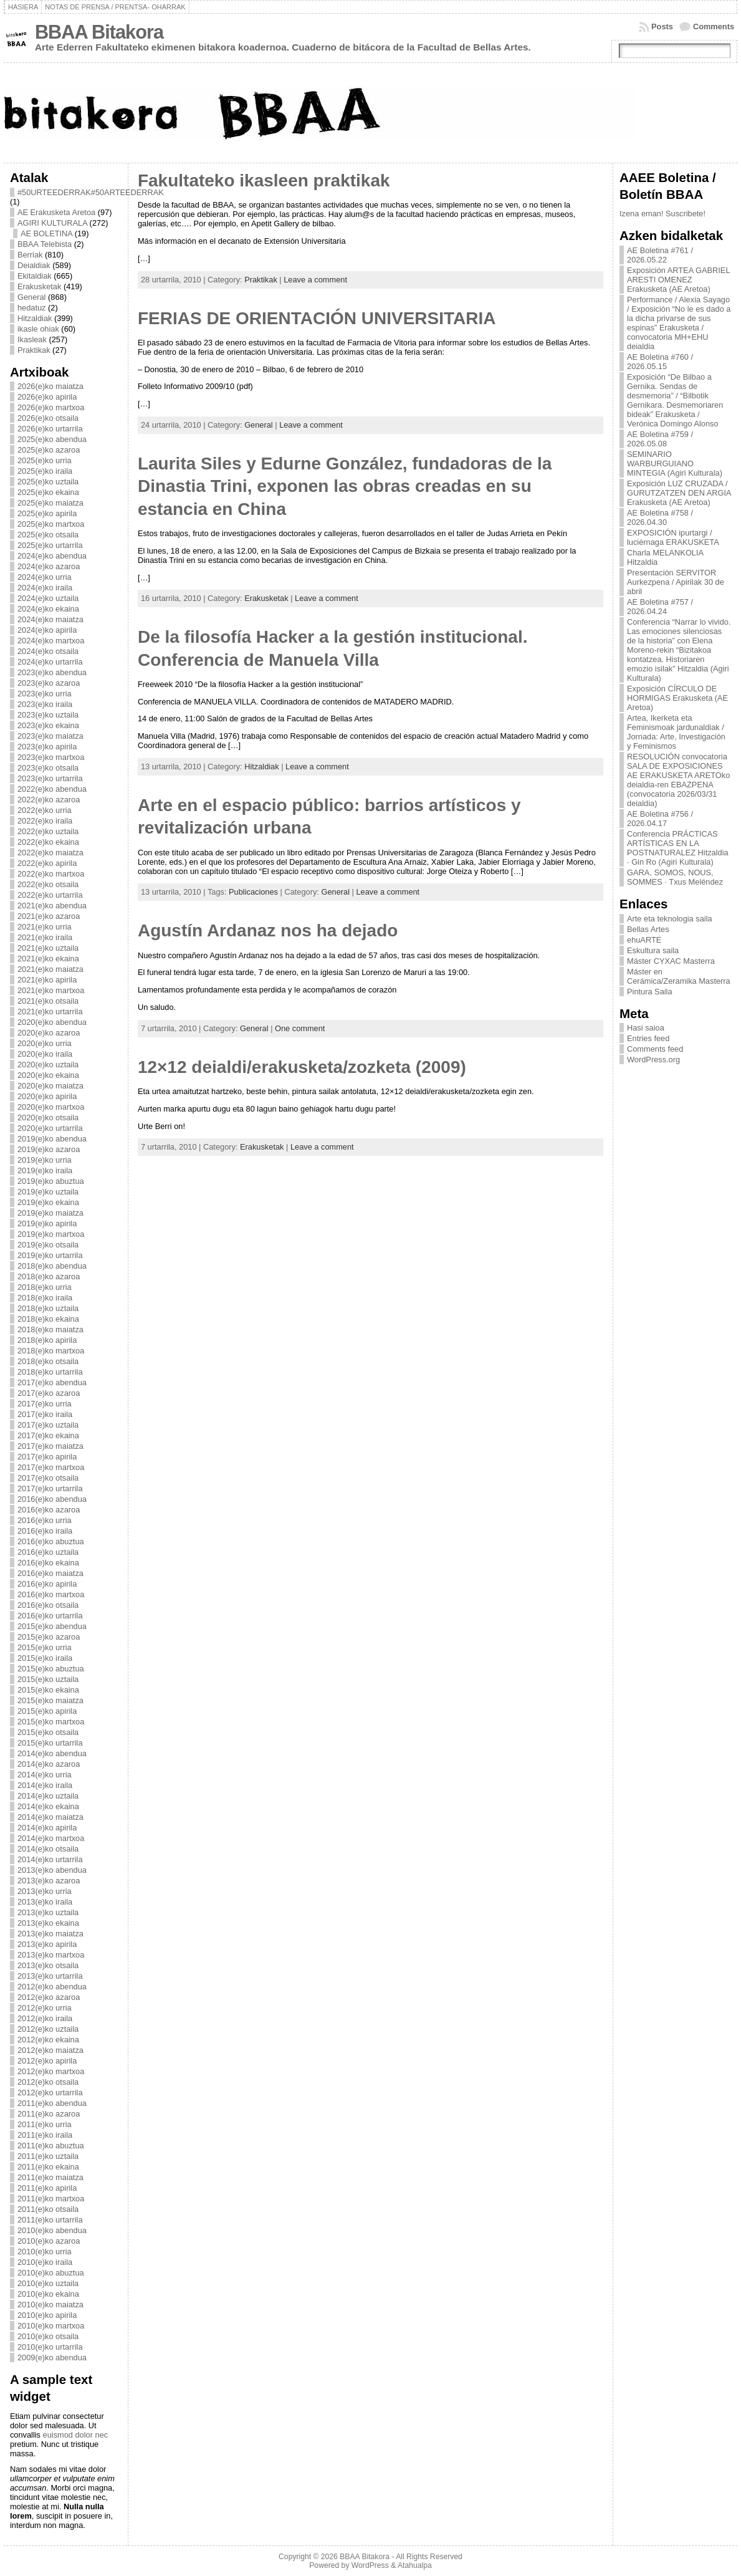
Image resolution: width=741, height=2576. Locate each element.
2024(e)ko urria (44, 577)
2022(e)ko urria (44, 810)
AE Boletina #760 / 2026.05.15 (660, 361)
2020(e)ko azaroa (48, 1032)
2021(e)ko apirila (47, 979)
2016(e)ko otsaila (48, 1605)
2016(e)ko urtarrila (50, 1615)
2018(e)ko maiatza (50, 1329)
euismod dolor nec (75, 2434)
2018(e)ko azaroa (48, 1276)
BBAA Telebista (44, 244)
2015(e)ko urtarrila (50, 1742)
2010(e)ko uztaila (48, 2283)
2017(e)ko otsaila (48, 1478)
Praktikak (33, 350)
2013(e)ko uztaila (48, 1912)
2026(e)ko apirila (47, 396)
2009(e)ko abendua (52, 2357)
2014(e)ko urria (44, 1774)
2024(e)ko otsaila (48, 651)
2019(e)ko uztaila (48, 1191)
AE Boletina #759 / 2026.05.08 (660, 439)
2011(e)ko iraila (44, 2135)
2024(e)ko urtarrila (50, 661)
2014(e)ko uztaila (48, 1795)
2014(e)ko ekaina (48, 1806)
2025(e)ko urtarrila (50, 545)
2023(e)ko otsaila (48, 767)
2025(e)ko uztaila (48, 481)
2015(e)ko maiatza (50, 1700)
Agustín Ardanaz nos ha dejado (268, 930)
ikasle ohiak (38, 329)
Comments (713, 26)
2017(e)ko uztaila (48, 1425)
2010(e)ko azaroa (48, 2241)
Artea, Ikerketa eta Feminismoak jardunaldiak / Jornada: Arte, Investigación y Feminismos (676, 732)
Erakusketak (39, 286)
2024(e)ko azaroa (48, 566)
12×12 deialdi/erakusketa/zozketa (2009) (302, 1067)
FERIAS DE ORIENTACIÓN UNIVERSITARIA (317, 318)
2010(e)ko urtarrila (50, 2347)
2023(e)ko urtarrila (50, 778)
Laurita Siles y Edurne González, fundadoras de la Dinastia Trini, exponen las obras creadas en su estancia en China (345, 486)
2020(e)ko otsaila (48, 1117)
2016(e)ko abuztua (50, 1541)
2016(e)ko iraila (44, 1531)
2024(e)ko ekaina (48, 608)
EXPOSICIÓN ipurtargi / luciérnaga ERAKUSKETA (673, 537)
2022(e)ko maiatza (50, 852)
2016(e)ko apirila (47, 1583)
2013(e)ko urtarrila (50, 1976)
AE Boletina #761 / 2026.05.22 (660, 255)
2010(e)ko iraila (44, 2262)
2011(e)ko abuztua (50, 2145)
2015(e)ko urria (44, 1647)
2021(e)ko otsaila (48, 1001)
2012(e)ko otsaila (48, 2082)
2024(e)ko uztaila (48, 598)
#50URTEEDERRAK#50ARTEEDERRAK (90, 192)
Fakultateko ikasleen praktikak (264, 180)
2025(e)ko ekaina (48, 492)
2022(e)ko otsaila (48, 884)
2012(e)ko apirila (47, 2060)
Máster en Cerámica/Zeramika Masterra (678, 976)
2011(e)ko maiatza (50, 2177)
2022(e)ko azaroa (48, 799)
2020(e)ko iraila (44, 1054)
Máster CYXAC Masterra (671, 961)
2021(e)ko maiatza (50, 969)
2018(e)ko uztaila (48, 1308)
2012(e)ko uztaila (48, 2029)
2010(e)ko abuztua (50, 2272)
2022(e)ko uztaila (48, 831)
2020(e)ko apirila (47, 1096)
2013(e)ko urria (44, 1891)
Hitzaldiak (34, 318)
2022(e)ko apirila (47, 863)
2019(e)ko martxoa (50, 1234)
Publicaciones (253, 891)
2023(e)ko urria (44, 693)
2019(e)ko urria (44, 1160)
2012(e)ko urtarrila (50, 2092)
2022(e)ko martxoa (50, 873)
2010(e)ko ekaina (48, 2294)
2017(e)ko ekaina (48, 1435)
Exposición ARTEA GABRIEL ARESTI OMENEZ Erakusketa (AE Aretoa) (678, 280)
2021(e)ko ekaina (48, 958)
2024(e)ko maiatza (50, 619)
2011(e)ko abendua (52, 2103)
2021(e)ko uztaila (48, 948)
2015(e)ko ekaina (48, 1689)
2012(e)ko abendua (52, 1986)
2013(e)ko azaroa (48, 1880)
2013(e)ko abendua (52, 1870)
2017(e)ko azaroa (48, 1393)
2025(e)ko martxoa (50, 524)
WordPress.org (653, 1059)
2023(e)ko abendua (52, 672)
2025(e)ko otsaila (48, 534)
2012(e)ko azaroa (48, 1997)
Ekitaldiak (34, 276)
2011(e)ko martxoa (50, 2198)
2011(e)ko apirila (47, 2188)
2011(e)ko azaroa (48, 2113)
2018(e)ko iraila (44, 1297)
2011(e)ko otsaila (48, 2209)
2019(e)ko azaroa (48, 1149)
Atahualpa (415, 2565)
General (31, 297)
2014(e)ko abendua (52, 1753)
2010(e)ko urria (44, 2251)
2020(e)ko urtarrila (50, 1128)
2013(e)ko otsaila (48, 1965)
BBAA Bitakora (99, 32)
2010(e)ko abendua (52, 2230)
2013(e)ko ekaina (48, 1923)
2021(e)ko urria (44, 926)
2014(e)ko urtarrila (50, 1859)
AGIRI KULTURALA (52, 223)
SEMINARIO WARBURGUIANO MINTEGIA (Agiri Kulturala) (674, 463)
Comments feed (655, 1049)
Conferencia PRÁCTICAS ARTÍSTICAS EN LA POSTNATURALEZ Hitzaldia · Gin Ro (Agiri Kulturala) (678, 848)
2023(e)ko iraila (44, 704)
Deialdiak (33, 265)
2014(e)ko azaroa (48, 1764)
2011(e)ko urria (44, 2124)
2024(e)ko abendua (52, 555)
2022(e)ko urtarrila (50, 895)
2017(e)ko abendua (52, 1382)
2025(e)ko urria (44, 460)
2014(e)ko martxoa (50, 1838)
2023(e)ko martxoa (50, 757)
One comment (300, 1028)
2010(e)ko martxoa (50, 2325)
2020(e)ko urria (44, 1043)
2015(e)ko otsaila (48, 1732)
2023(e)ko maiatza (50, 736)
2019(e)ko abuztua (50, 1181)
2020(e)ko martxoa (50, 1107)
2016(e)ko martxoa (50, 1594)
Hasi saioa (645, 1027)
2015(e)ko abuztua (50, 1668)
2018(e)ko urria (44, 1287)
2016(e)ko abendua (52, 1499)
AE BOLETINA (46, 233)
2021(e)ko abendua (52, 905)
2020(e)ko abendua (52, 1022)
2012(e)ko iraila (44, 2018)
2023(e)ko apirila (47, 746)
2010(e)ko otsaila (48, 2336)
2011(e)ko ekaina (48, 2166)
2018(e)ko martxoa (50, 1350)
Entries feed (648, 1038)
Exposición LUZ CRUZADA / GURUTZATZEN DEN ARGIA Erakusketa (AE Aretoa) (679, 493)
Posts (662, 26)
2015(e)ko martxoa (50, 1721)
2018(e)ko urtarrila (50, 1372)
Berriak (30, 254)
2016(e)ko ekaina (48, 1562)
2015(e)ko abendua (52, 1626)
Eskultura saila (653, 950)
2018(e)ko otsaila (48, 1361)
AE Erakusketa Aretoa (56, 212)
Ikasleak (32, 339)
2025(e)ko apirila (47, 513)
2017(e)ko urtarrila (50, 1488)
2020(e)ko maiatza (50, 1085)
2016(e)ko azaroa (48, 1509)
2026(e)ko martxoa (50, 407)
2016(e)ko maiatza (50, 1573)
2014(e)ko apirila (47, 1827)
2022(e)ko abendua (52, 789)
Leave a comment (315, 279)
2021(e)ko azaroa (48, 916)
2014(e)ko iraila (44, 1785)
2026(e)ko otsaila (48, 418)
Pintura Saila (649, 991)
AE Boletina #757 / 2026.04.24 (660, 606)
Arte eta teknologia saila (669, 918)
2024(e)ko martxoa (50, 640)
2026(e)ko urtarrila (50, 428)
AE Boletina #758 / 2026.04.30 (660, 517)
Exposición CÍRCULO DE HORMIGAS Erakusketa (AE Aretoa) (677, 698)
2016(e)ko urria (44, 1520)
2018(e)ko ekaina (48, 1319)
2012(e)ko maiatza (50, 2050)
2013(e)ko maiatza (50, 1933)
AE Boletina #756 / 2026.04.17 (660, 818)
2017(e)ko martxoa (50, 1467)
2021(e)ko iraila (44, 937)
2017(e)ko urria (44, 1403)
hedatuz (31, 307)
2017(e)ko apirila (47, 1456)
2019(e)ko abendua (52, 1138)
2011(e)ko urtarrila (50, 2219)
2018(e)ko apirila (47, 1340)
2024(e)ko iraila (44, 587)
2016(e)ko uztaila (48, 1552)
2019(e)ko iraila (44, 1170)
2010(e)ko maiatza (50, 2304)
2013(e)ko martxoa (50, 1954)
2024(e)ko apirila (47, 630)
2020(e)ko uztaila (48, 1064)
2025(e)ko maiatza (50, 502)
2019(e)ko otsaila (48, 1244)
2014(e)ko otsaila (48, 1848)
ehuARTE (644, 939)
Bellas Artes (648, 929)
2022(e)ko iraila (44, 820)
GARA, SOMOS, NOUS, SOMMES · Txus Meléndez (675, 877)
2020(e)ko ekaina (48, 1075)
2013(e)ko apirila (47, 1944)
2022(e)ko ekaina (48, 842)
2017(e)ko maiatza (50, 1446)
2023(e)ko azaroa (48, 683)
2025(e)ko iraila (44, 471)
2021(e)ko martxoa (50, 990)
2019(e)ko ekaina (48, 1202)
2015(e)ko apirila (47, 1711)
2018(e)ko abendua (52, 1266)
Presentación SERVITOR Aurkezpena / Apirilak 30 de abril (675, 582)
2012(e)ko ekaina (48, 2039)
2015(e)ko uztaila (48, 1679)
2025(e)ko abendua (52, 439)
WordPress (370, 2565)
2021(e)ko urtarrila (50, 1011)
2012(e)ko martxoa (50, 2071)
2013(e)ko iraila (44, 1901)
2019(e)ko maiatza (50, 1213)
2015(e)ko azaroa (48, 1636)
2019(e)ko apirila (47, 1223)
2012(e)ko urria (44, 2007)
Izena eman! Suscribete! (662, 213)
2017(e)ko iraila (44, 1414)
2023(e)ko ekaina (48, 725)
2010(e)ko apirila (47, 2315)
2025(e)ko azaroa (48, 449)
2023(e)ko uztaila (48, 714)
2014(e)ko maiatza (50, 1817)
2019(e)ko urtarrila (50, 1255)
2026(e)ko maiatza (50, 386)
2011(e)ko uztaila (48, 2156)
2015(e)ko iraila (44, 1658)
